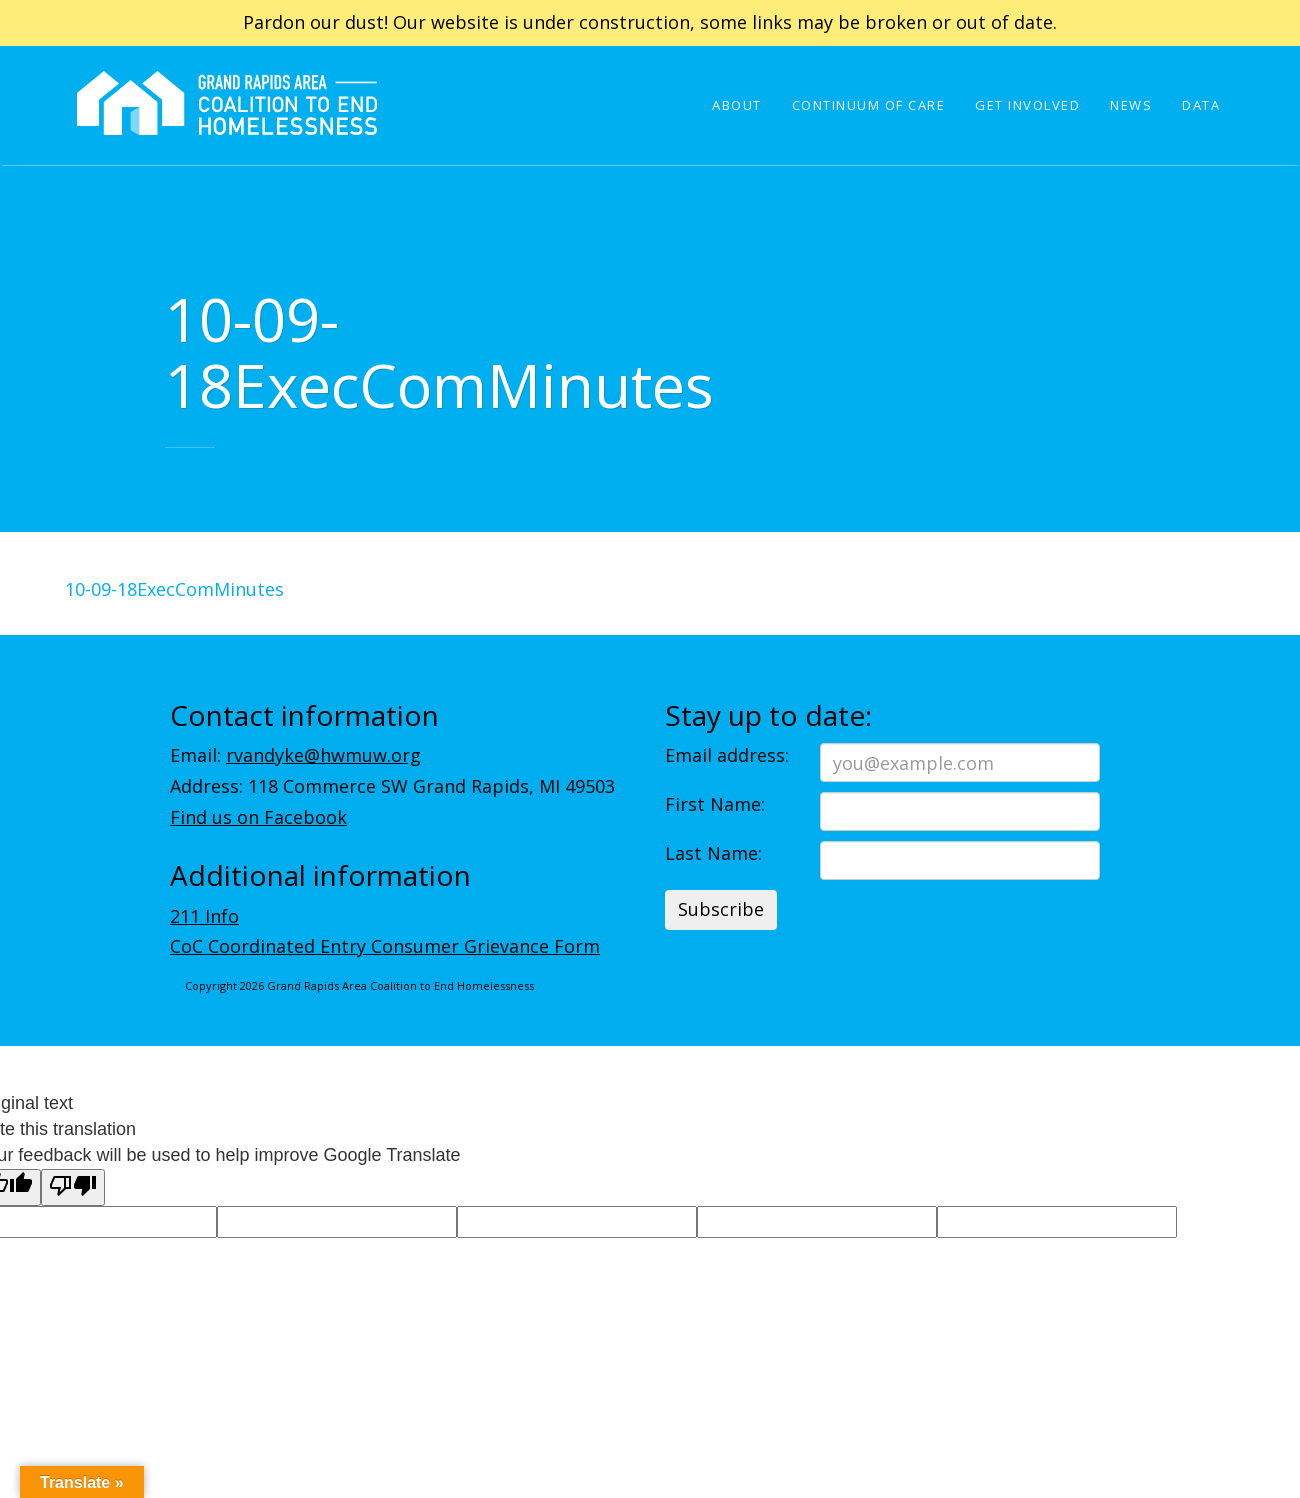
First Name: (715, 804)
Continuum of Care (869, 105)
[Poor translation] (73, 1188)
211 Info (204, 916)
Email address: (727, 755)
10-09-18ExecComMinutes (174, 589)
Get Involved (1027, 105)
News (1131, 105)
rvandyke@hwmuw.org (323, 755)
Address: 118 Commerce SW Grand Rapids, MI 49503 (392, 786)
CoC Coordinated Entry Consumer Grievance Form (385, 946)
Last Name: (713, 853)
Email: (295, 755)
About (737, 105)
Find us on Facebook (258, 817)
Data (1201, 105)
